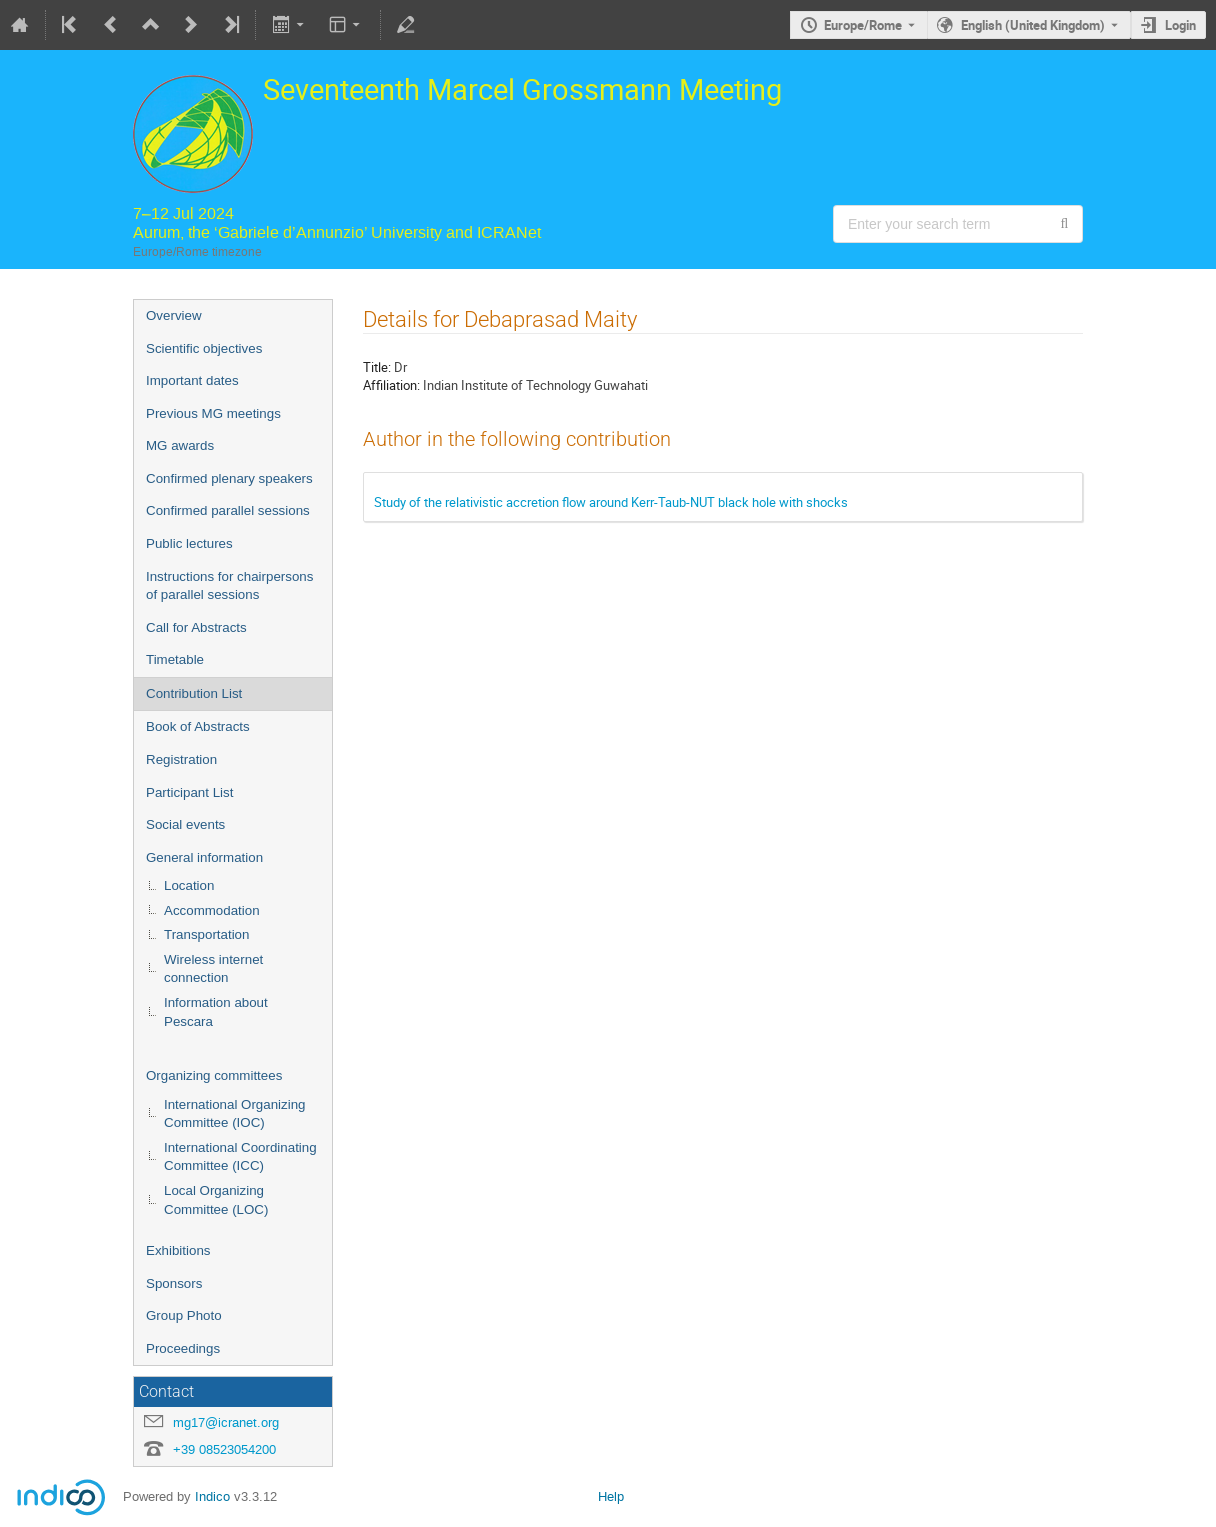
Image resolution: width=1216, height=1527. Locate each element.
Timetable (175, 659)
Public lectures (189, 543)
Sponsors (174, 1283)
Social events (185, 824)
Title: (377, 367)
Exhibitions (178, 1250)
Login (1180, 25)
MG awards (180, 445)
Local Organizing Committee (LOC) (216, 1200)
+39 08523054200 (224, 1449)
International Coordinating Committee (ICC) (240, 1157)
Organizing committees (214, 1075)
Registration (181, 759)
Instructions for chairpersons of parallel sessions (229, 586)
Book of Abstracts (198, 726)
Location (189, 885)
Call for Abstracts (196, 627)
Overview (174, 315)
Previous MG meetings (213, 413)
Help (611, 1496)
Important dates (192, 380)
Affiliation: (391, 385)
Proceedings (183, 1348)
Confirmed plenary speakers (229, 478)
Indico (212, 1496)
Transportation (206, 934)
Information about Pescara (216, 1012)
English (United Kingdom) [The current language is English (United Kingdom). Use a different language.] (1033, 25)
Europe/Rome (863, 25)
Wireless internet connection (213, 969)
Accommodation (212, 910)
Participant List (189, 792)
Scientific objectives (204, 348)
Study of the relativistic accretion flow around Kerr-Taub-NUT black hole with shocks (611, 502)
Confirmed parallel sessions (228, 510)
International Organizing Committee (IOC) (235, 1114)
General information (204, 857)
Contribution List (194, 693)
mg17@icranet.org (226, 1422)
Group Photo (184, 1315)
